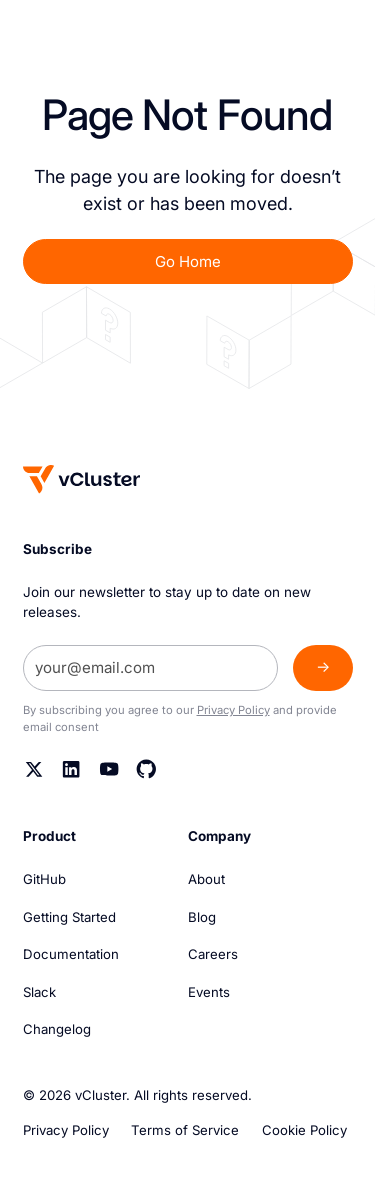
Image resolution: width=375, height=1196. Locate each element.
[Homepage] (82, 479)
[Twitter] (34, 769)
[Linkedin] (71, 769)
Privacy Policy (233, 710)
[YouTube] (109, 769)
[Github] (146, 769)
